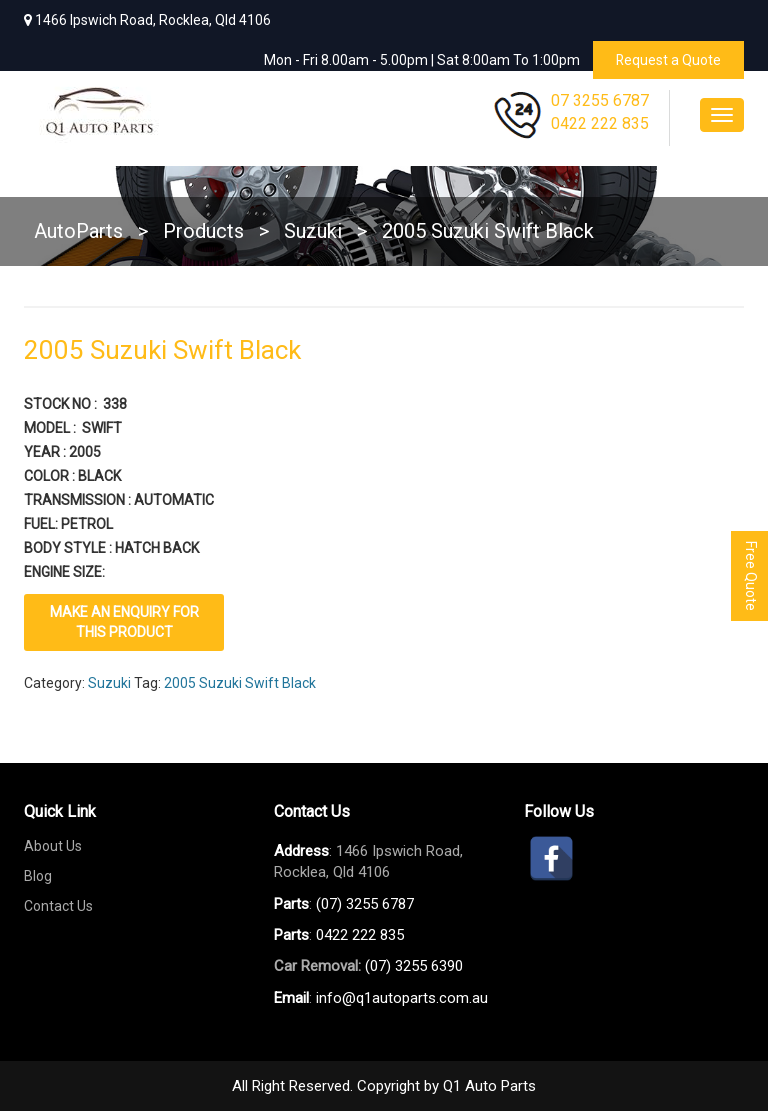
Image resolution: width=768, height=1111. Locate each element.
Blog (38, 875)
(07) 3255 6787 (365, 903)
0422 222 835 (600, 123)
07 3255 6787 (600, 100)
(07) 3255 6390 (414, 966)
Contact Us (58, 905)
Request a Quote (668, 60)
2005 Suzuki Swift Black (240, 682)
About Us (53, 845)
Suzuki (109, 682)
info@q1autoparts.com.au (402, 997)
